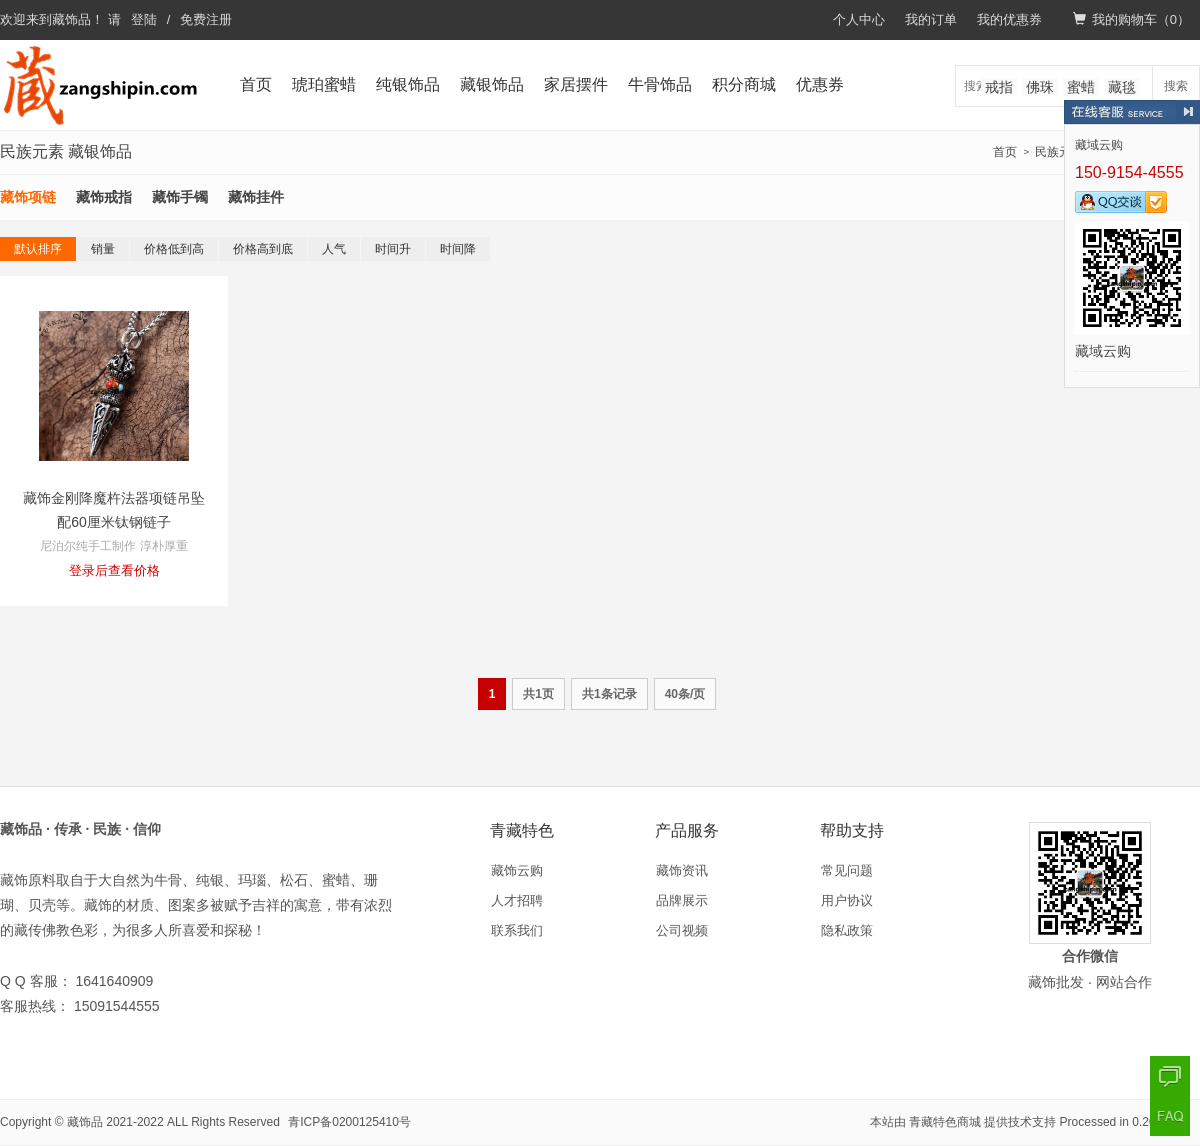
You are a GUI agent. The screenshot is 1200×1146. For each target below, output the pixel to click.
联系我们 (517, 930)
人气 (334, 249)
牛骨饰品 (660, 84)
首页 (256, 84)
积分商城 (744, 84)
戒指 (999, 87)
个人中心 (859, 19)
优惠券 (820, 84)
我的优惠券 (1009, 19)
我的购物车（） (1131, 19)
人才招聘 (517, 900)
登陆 (144, 19)
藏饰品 (71, 19)
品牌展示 (682, 900)
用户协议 (847, 900)
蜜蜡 (1081, 87)
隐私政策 (847, 930)
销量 (103, 249)
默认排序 (38, 249)
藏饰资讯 (682, 870)
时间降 (458, 249)
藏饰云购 (517, 870)
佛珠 (1040, 87)
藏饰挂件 (256, 197)
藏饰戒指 (104, 197)
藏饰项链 (28, 197)
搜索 (1176, 86)
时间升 (393, 249)
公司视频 (682, 930)
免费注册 (206, 19)
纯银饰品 (408, 84)
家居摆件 (576, 84)
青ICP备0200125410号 (349, 1122)
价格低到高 (174, 249)
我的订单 (931, 19)
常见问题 (847, 870)
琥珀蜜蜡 (324, 84)
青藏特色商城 (945, 1122)
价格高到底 (263, 249)
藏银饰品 (492, 84)
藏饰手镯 (180, 197)
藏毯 (1122, 87)
